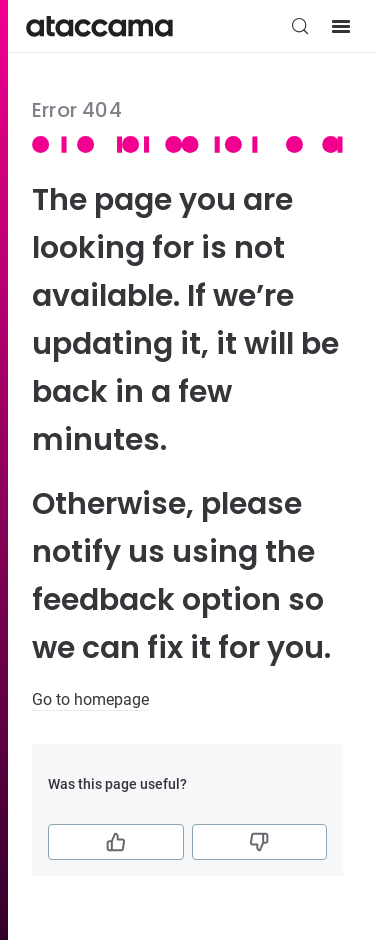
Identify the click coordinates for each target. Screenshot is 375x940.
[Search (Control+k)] (300, 26)
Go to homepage (90, 699)
